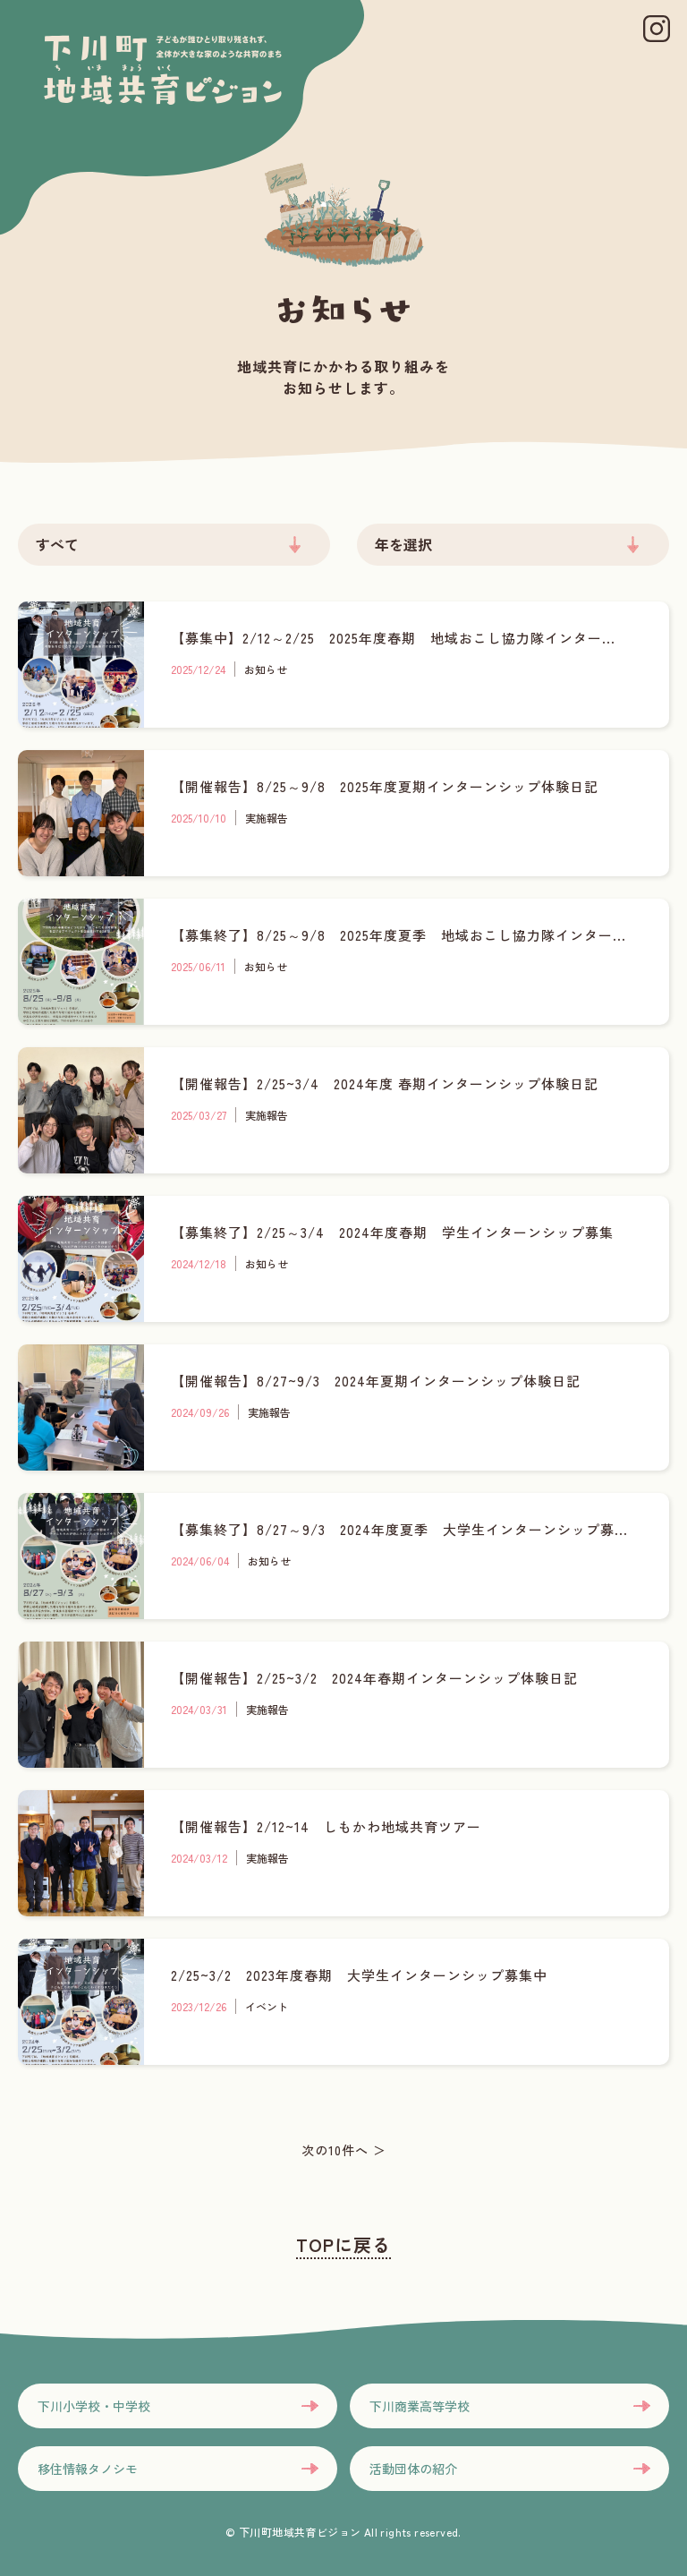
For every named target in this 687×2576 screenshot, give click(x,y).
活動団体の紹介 (413, 2469)
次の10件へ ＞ (343, 2150)
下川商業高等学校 (419, 2406)
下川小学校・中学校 (94, 2406)
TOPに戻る (343, 2244)
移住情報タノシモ (88, 2469)
